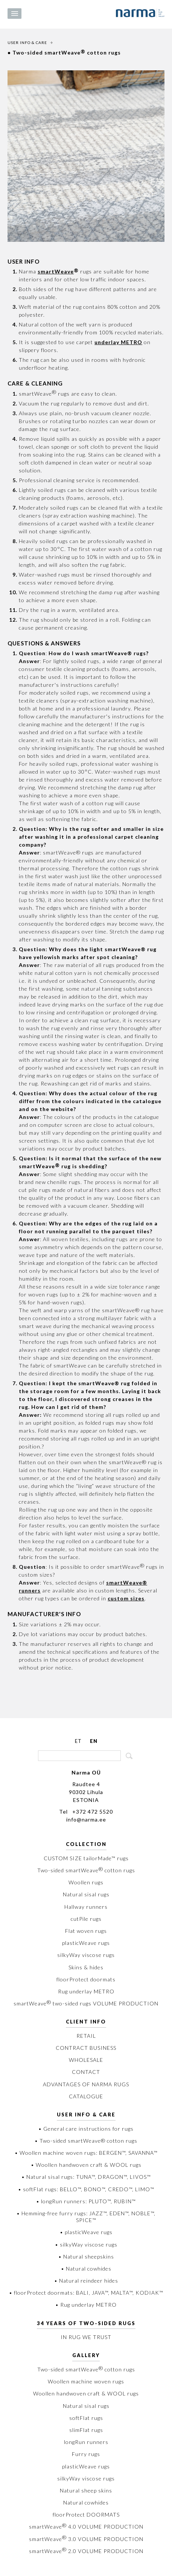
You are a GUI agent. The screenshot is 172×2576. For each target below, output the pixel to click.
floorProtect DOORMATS (86, 2514)
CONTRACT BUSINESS (86, 2048)
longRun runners (86, 2442)
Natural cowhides (86, 2502)
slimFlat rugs (86, 2430)
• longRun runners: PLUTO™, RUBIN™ (86, 2201)
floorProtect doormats (86, 1979)
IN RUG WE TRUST (86, 2337)
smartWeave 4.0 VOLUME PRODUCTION (86, 2526)
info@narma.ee (86, 1819)
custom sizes (126, 1598)
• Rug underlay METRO (86, 2304)
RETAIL (86, 2036)
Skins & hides (86, 1967)
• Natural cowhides (86, 2268)
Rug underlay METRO (86, 1991)
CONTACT (86, 2072)
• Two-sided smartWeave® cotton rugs (86, 2140)
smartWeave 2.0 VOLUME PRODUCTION (86, 2551)
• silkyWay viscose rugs (86, 2244)
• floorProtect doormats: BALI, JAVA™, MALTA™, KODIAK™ (86, 2292)
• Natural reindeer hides (86, 2280)
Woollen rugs (86, 1882)
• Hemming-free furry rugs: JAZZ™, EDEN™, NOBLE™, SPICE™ (86, 2216)
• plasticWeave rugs (86, 2232)
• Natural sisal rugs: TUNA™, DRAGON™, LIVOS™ (86, 2177)
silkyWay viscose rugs (86, 1955)
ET (78, 1741)
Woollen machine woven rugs (86, 2381)
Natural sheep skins (86, 2490)
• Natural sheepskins (86, 2256)
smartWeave (56, 271)
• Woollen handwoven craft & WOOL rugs (86, 2165)
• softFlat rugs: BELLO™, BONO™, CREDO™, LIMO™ (86, 2189)
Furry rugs (86, 2454)
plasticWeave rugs (86, 1943)
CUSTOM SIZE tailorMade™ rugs (86, 1858)
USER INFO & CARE (27, 42)
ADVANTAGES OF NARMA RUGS (86, 2084)
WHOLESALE (86, 2060)
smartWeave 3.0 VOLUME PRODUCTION (86, 2539)
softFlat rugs (86, 2418)
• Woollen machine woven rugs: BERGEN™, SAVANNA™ (86, 2152)
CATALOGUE (86, 2096)
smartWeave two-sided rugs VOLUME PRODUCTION (86, 2003)
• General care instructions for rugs (86, 2128)
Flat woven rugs (86, 1931)
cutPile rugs (86, 1919)
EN (93, 1741)
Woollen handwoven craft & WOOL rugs (86, 2393)
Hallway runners (86, 1907)
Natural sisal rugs (86, 1894)
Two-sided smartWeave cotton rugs (86, 1870)
